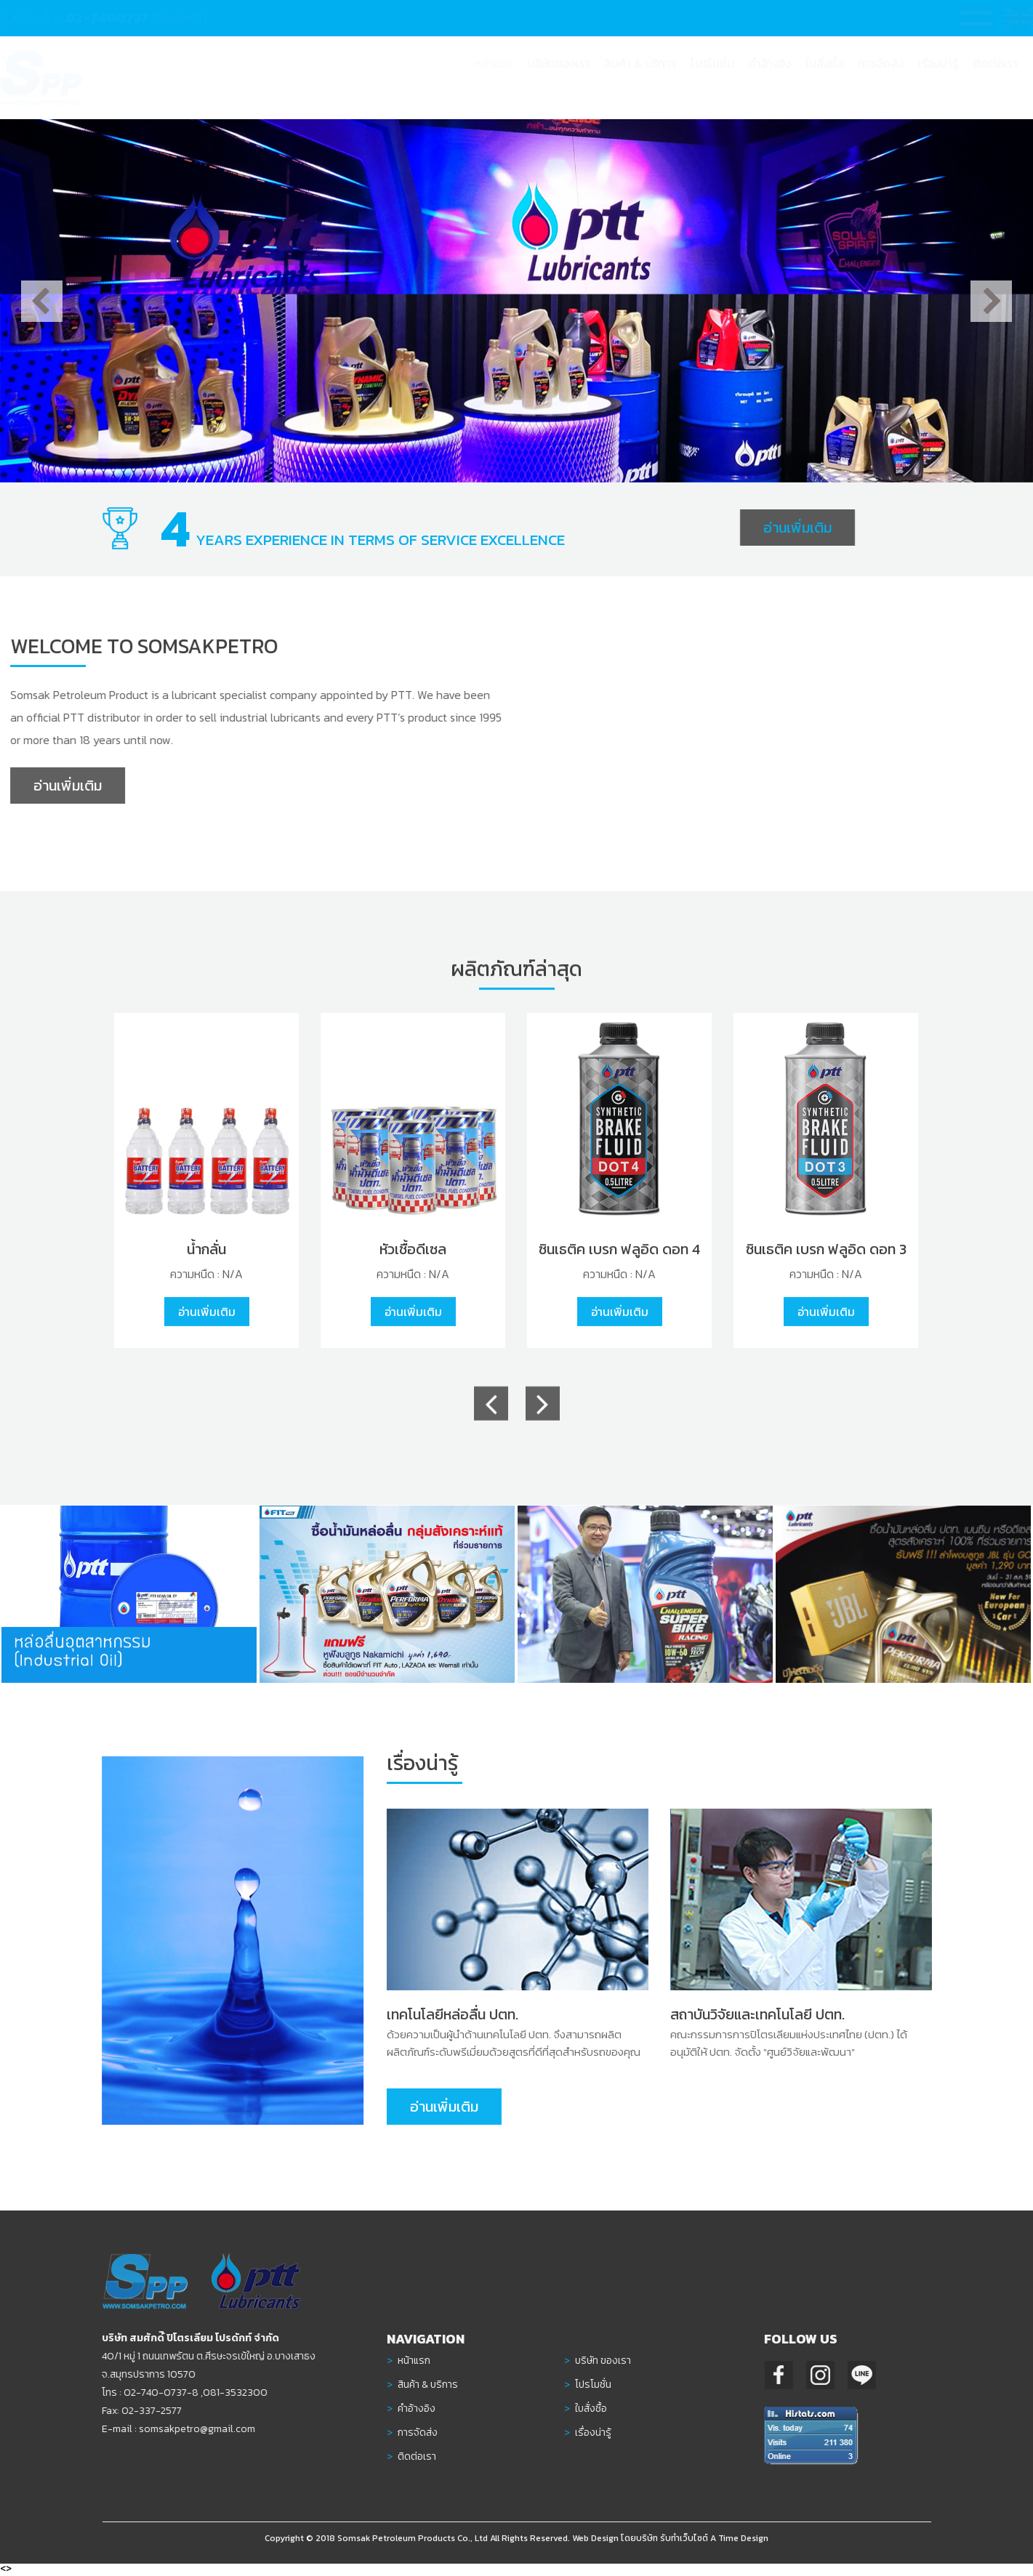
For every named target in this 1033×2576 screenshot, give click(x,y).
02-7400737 (121, 17)
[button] (640, 77)
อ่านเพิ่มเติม (797, 527)
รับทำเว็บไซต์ (684, 2545)
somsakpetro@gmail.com (189, 2428)
